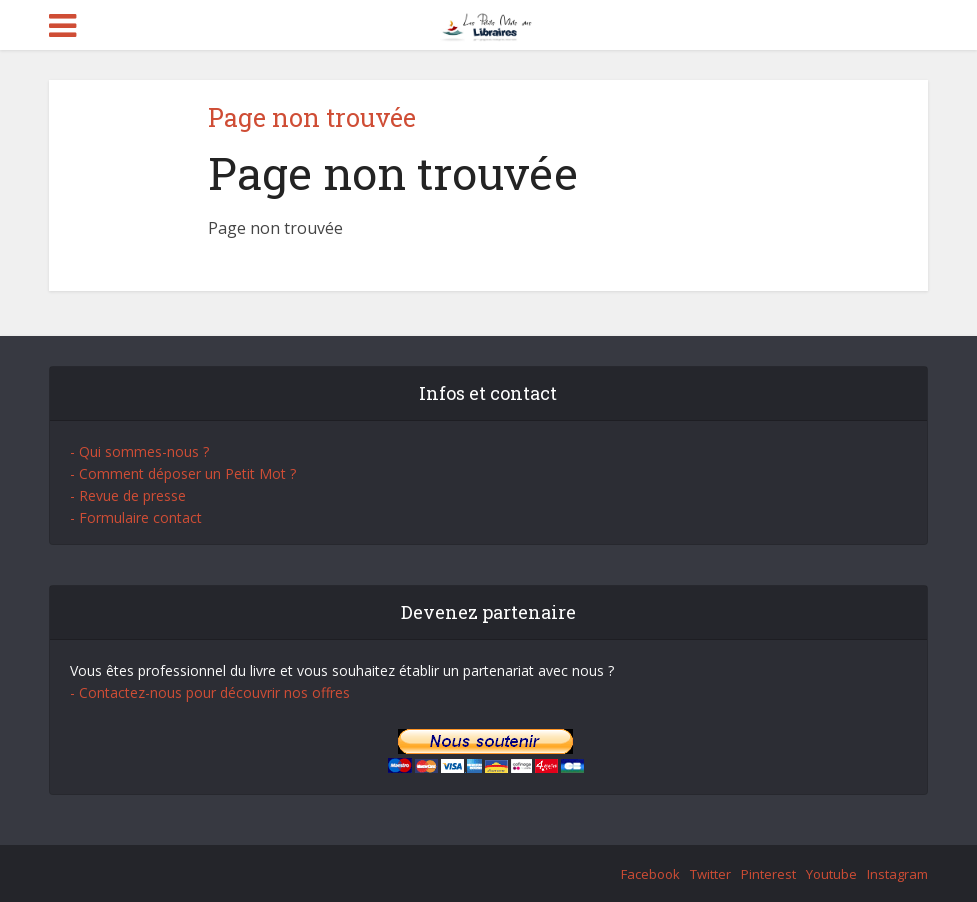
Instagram (897, 874)
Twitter (710, 874)
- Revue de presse (128, 495)
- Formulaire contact (136, 517)
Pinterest (768, 874)
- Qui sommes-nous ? (139, 451)
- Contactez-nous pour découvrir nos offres (210, 692)
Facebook (650, 874)
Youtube (831, 874)
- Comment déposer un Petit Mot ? (183, 473)
